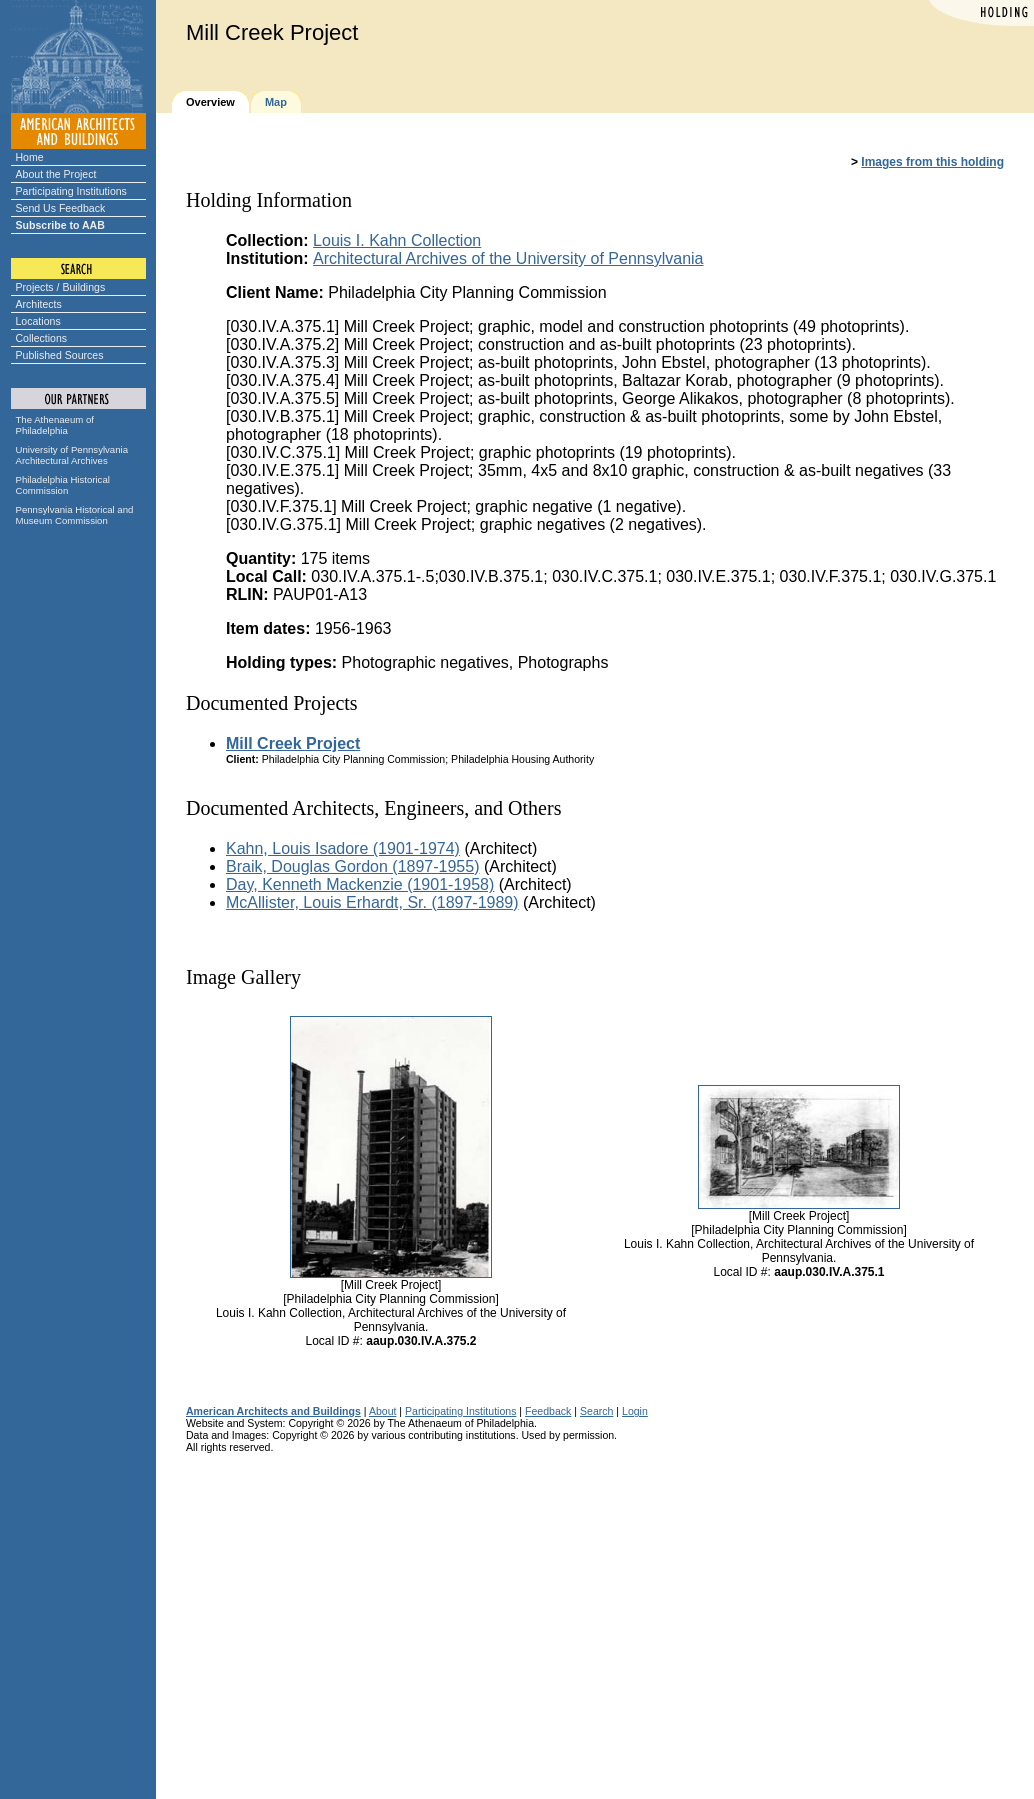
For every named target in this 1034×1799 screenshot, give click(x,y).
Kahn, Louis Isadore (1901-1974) (343, 848)
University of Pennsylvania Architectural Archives (72, 455)
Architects (39, 304)
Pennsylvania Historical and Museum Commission (75, 515)
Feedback (548, 1411)
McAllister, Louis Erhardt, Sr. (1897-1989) (372, 902)
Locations (38, 321)
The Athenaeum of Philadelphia (55, 425)
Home (30, 157)
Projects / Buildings (61, 287)
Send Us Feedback (61, 208)
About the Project (56, 174)
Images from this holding (932, 162)
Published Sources (60, 355)
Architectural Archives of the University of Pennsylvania (508, 258)
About (383, 1411)
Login (635, 1411)
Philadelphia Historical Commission (63, 485)
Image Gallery (243, 977)
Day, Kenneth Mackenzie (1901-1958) (360, 884)
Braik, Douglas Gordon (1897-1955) (352, 866)
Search (596, 1411)
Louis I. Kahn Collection (397, 240)
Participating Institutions (71, 191)
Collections (42, 338)
